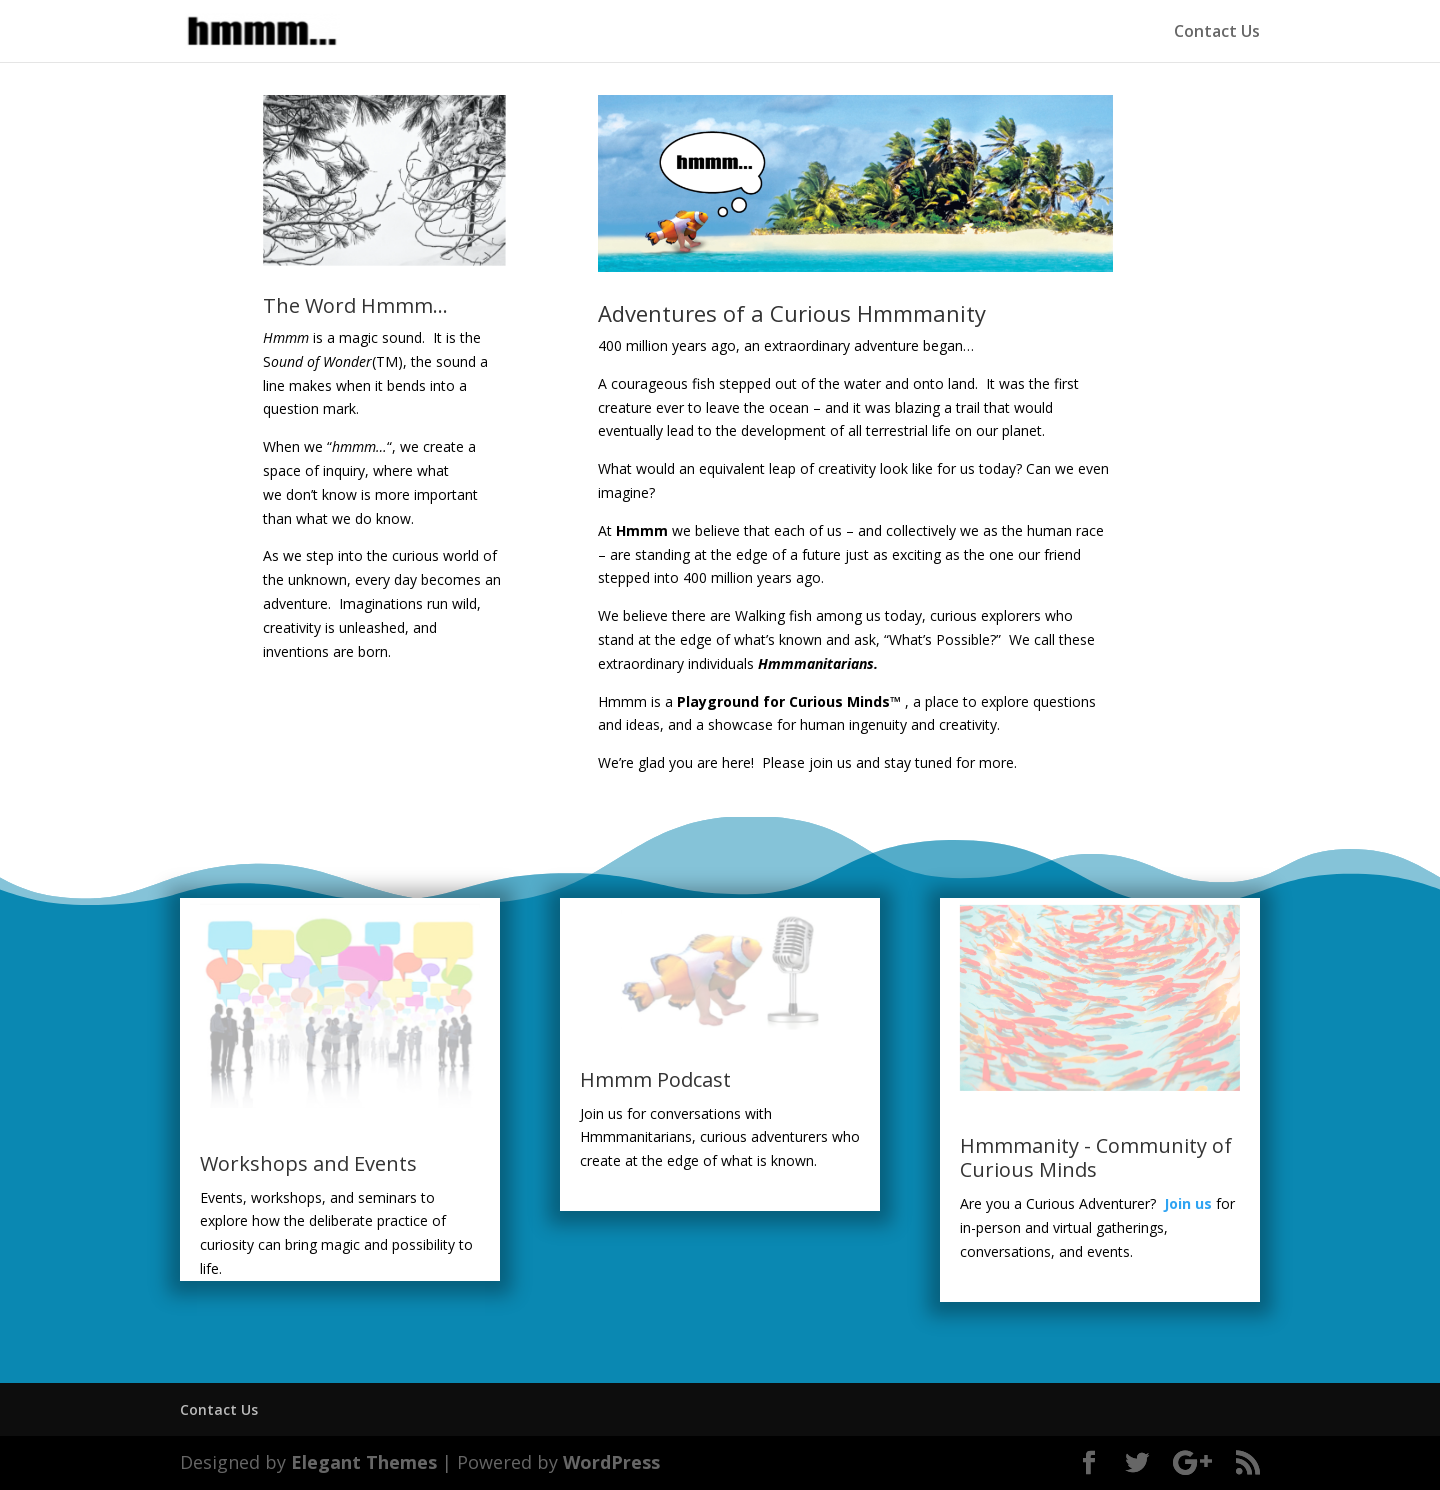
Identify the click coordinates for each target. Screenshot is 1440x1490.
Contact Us (1217, 33)
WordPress (611, 1462)
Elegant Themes (364, 1462)
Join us (1188, 1203)
